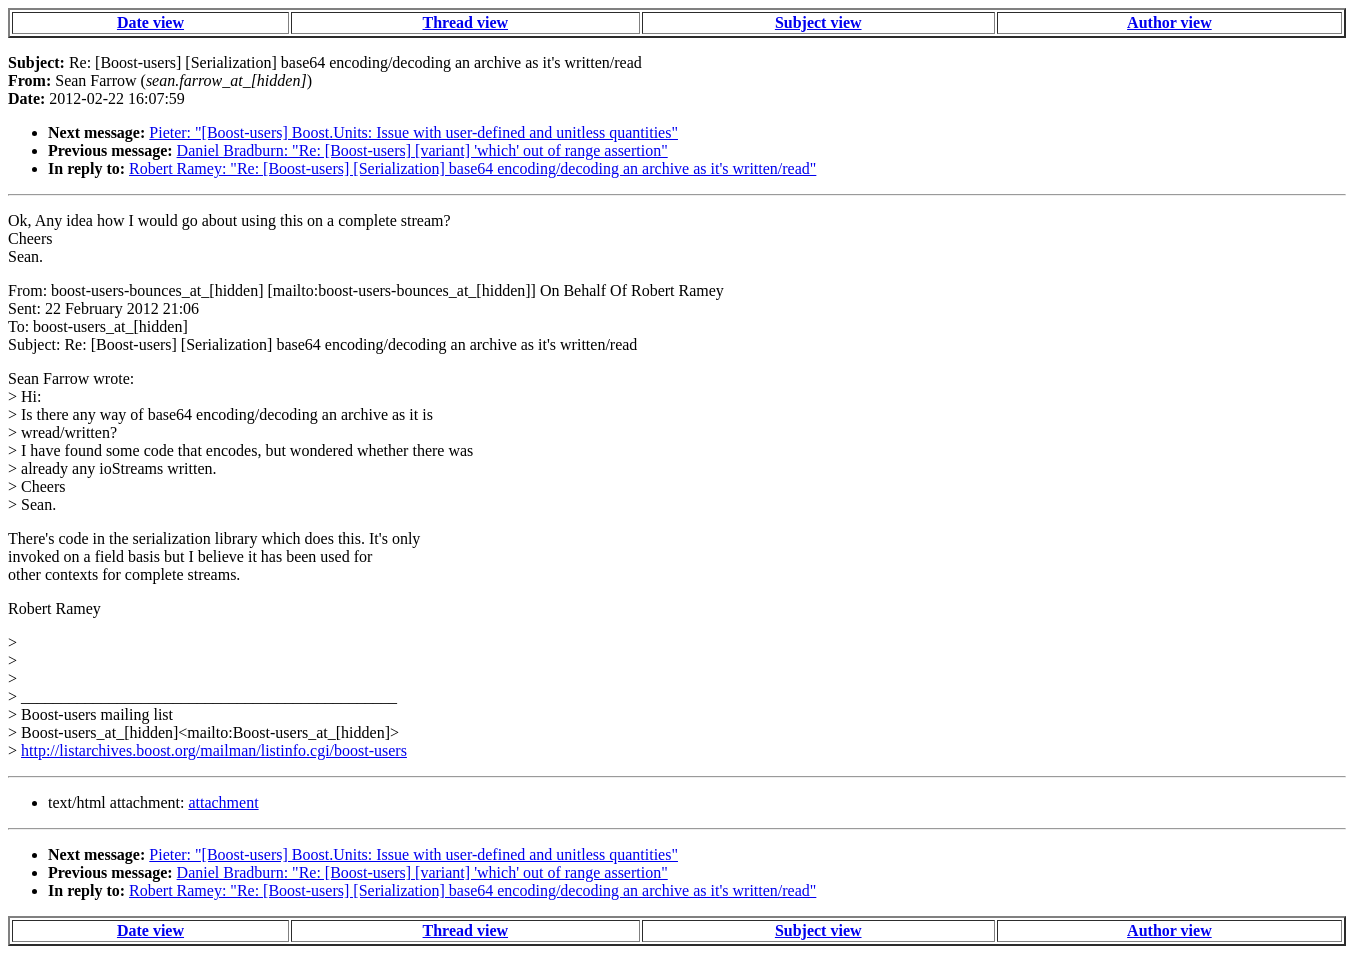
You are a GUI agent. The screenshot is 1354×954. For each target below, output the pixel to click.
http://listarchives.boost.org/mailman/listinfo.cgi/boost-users (214, 750)
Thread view (465, 22)
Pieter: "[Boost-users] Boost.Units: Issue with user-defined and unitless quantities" (413, 132)
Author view (1169, 22)
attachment (223, 802)
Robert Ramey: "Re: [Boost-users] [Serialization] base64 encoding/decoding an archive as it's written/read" (472, 168)
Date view (150, 22)
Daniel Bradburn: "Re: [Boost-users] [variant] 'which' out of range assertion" (422, 150)
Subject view (818, 22)
